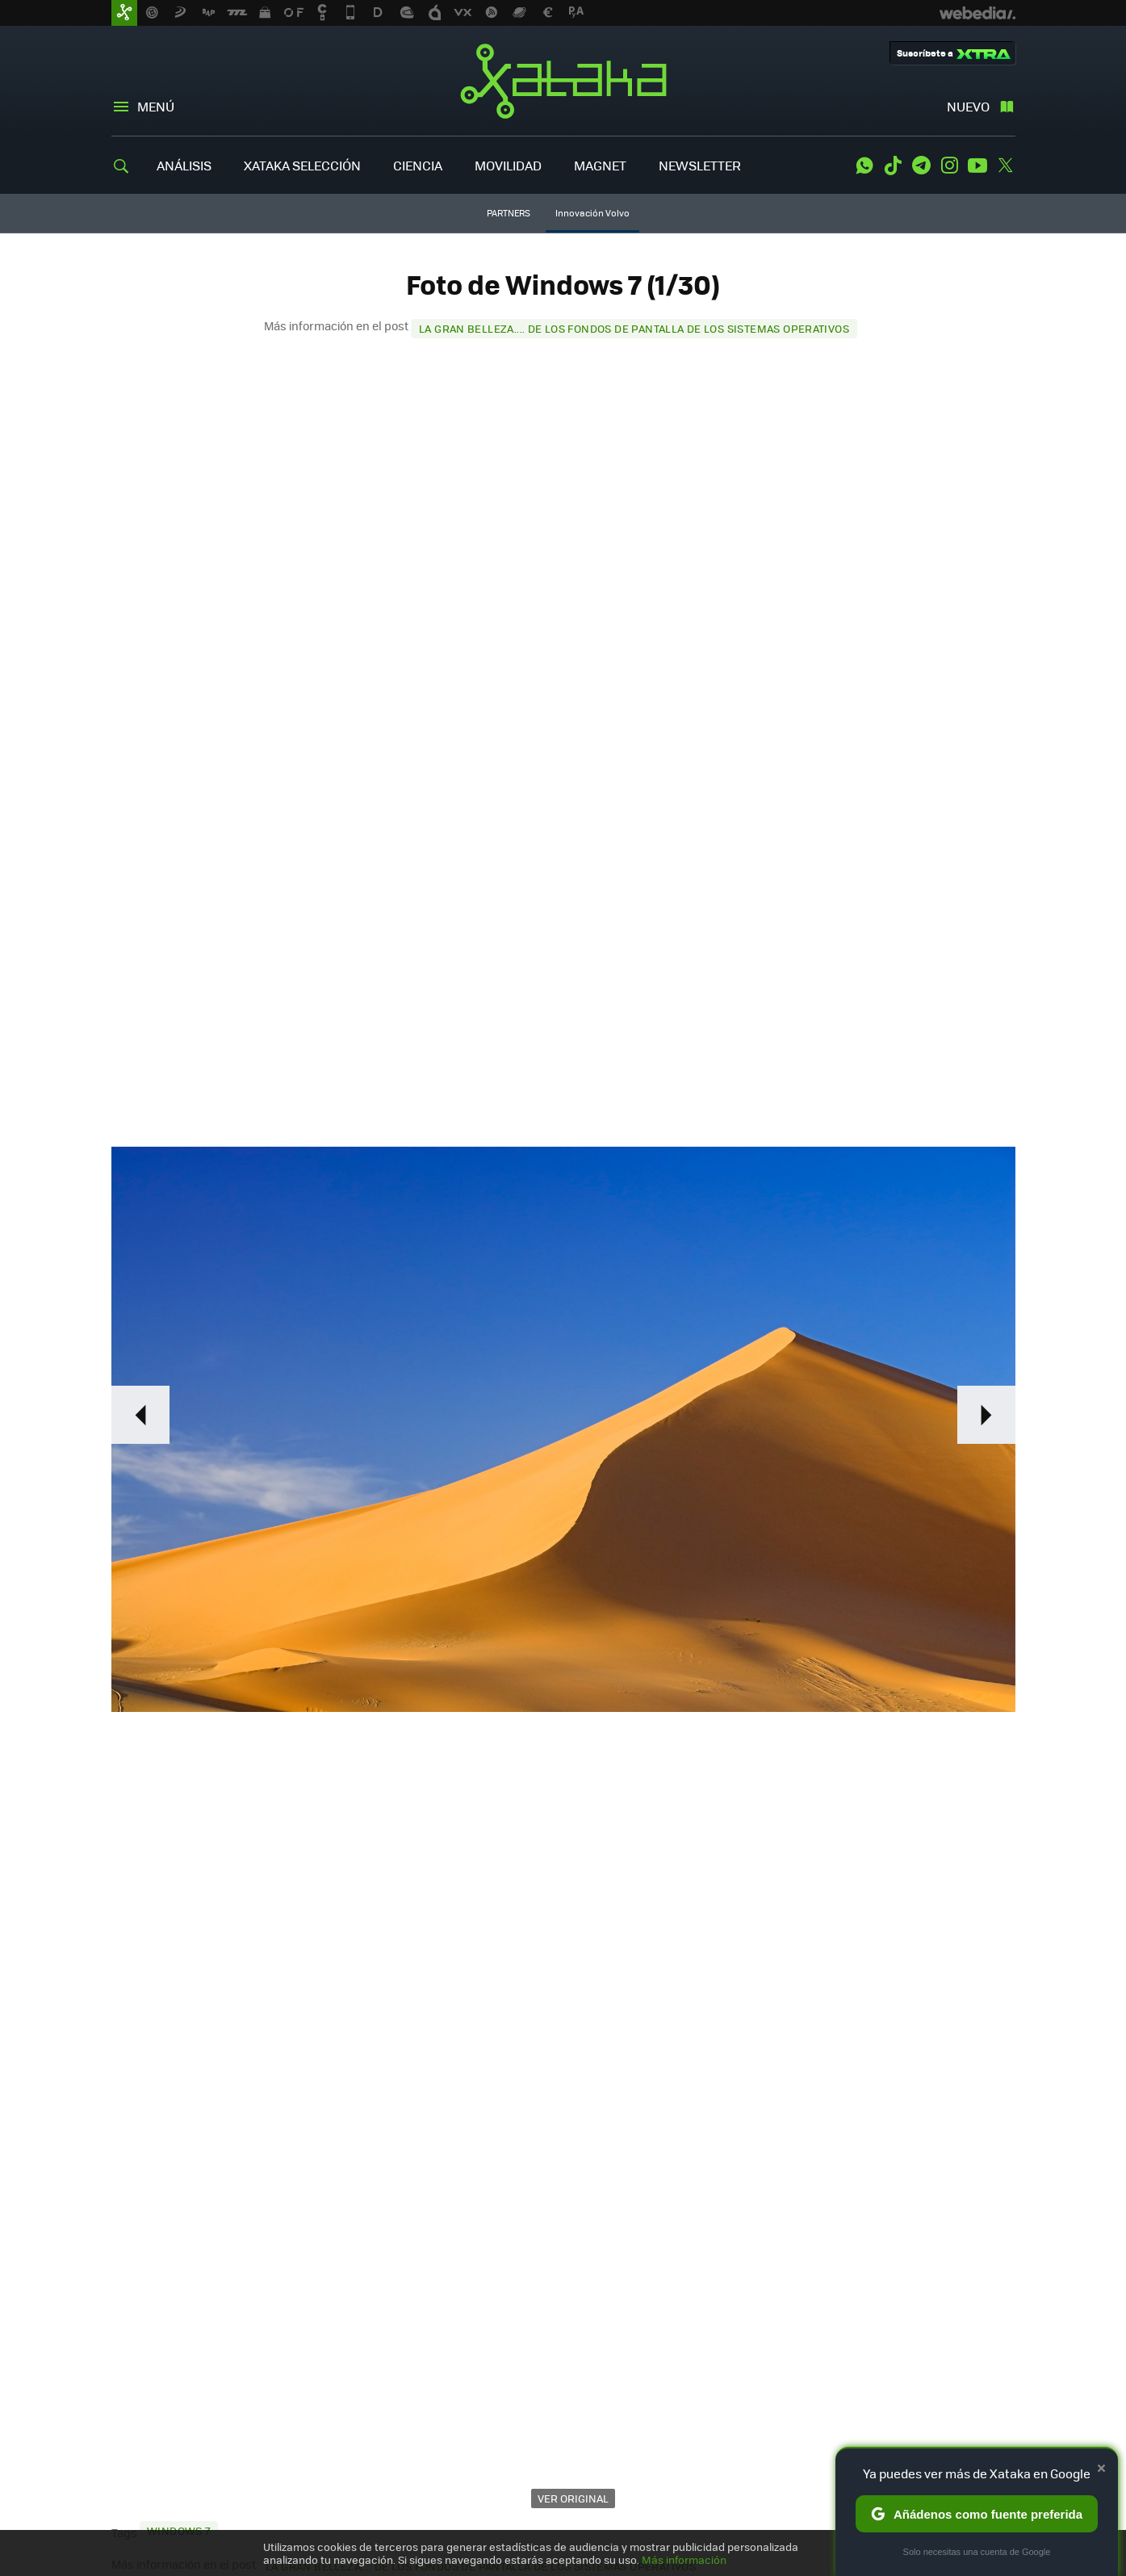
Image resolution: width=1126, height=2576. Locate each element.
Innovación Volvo (592, 213)
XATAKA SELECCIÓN (302, 165)
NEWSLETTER (700, 165)
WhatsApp (864, 165)
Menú (155, 106)
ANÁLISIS (184, 165)
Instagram (949, 165)
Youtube (977, 165)
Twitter (1005, 165)
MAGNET (600, 165)
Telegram (921, 165)
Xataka (563, 81)
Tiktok (892, 165)
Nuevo (968, 106)
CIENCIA (417, 165)
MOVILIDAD (508, 165)
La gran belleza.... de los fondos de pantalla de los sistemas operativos (634, 328)
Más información (684, 2559)
